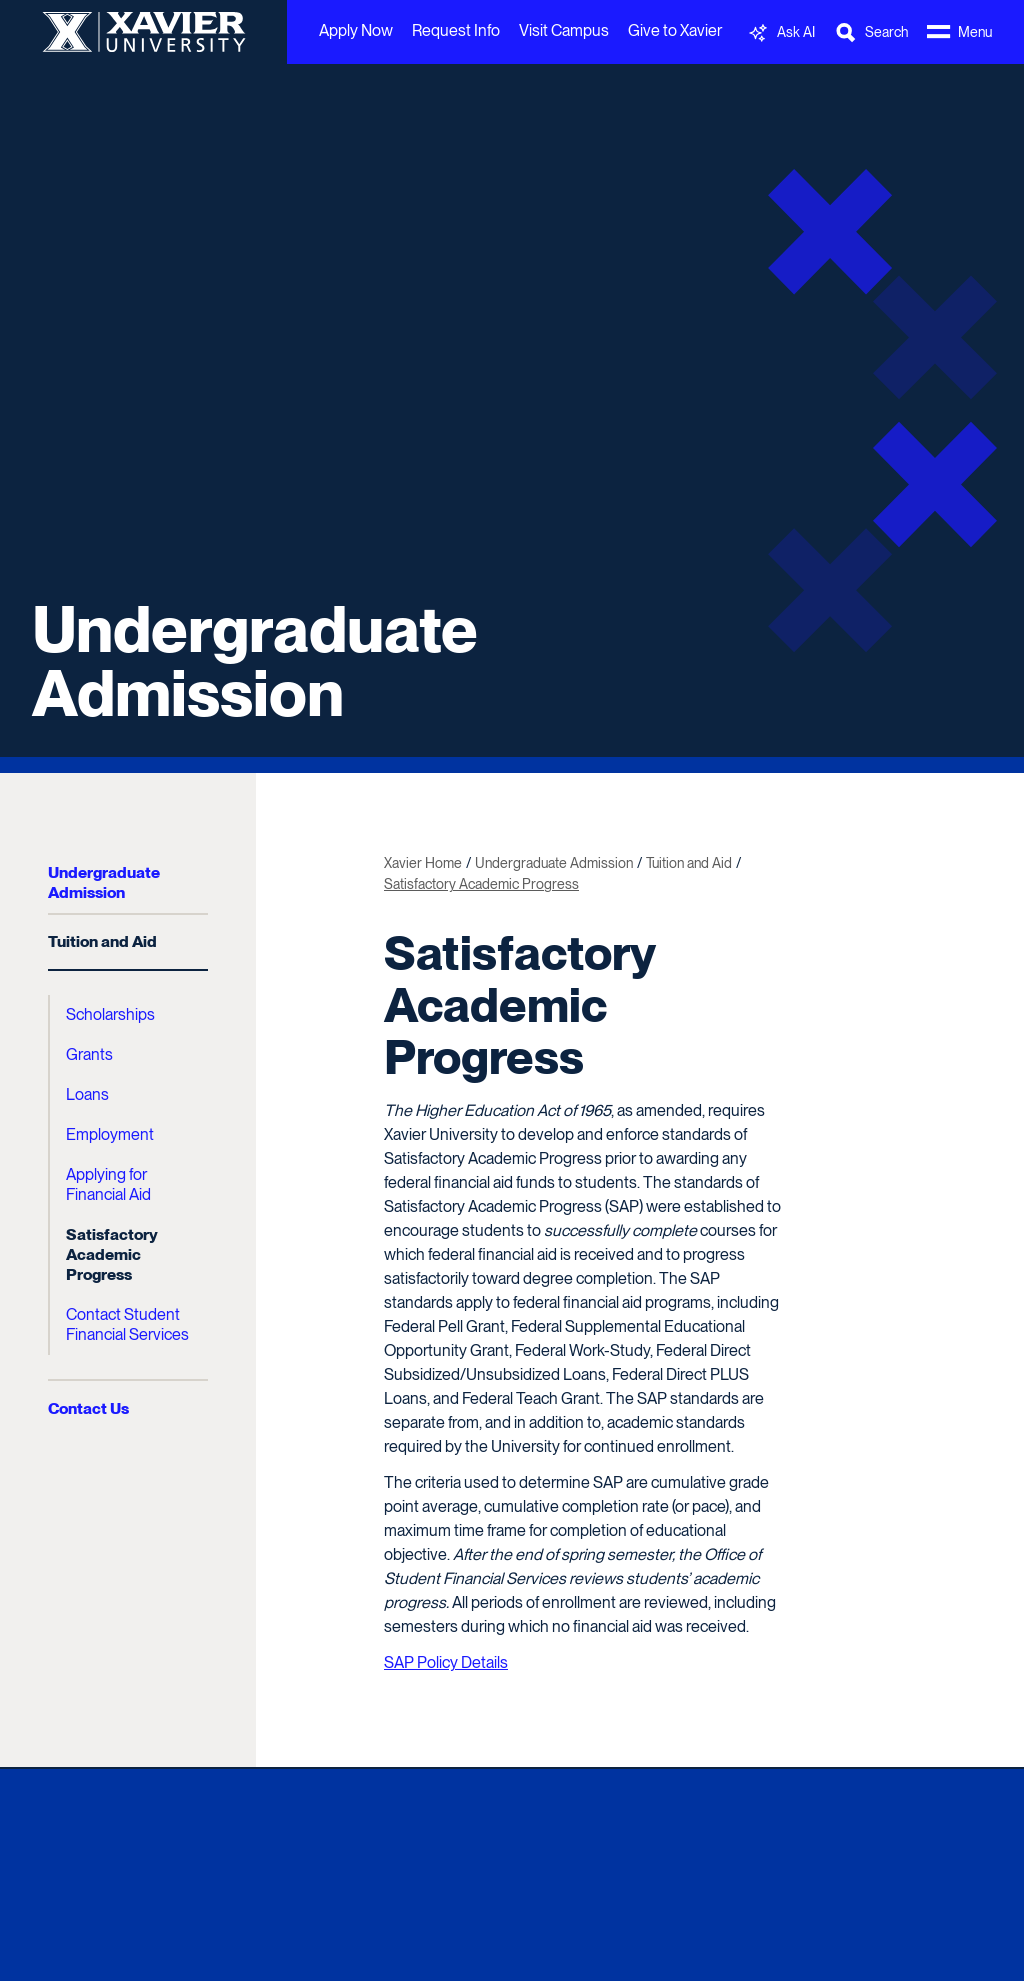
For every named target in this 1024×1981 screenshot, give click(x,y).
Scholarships (110, 1014)
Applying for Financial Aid (108, 1184)
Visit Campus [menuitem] (564, 30)
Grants (89, 1054)
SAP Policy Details (446, 1662)
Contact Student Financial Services (127, 1324)
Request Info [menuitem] (456, 30)
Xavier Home (423, 863)
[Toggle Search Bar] (871, 32)
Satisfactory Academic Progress (112, 1254)
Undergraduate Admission (255, 661)
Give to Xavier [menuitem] (675, 30)
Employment (110, 1134)
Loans (87, 1094)
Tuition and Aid (102, 941)
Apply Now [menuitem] (356, 30)
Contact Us (88, 1408)
